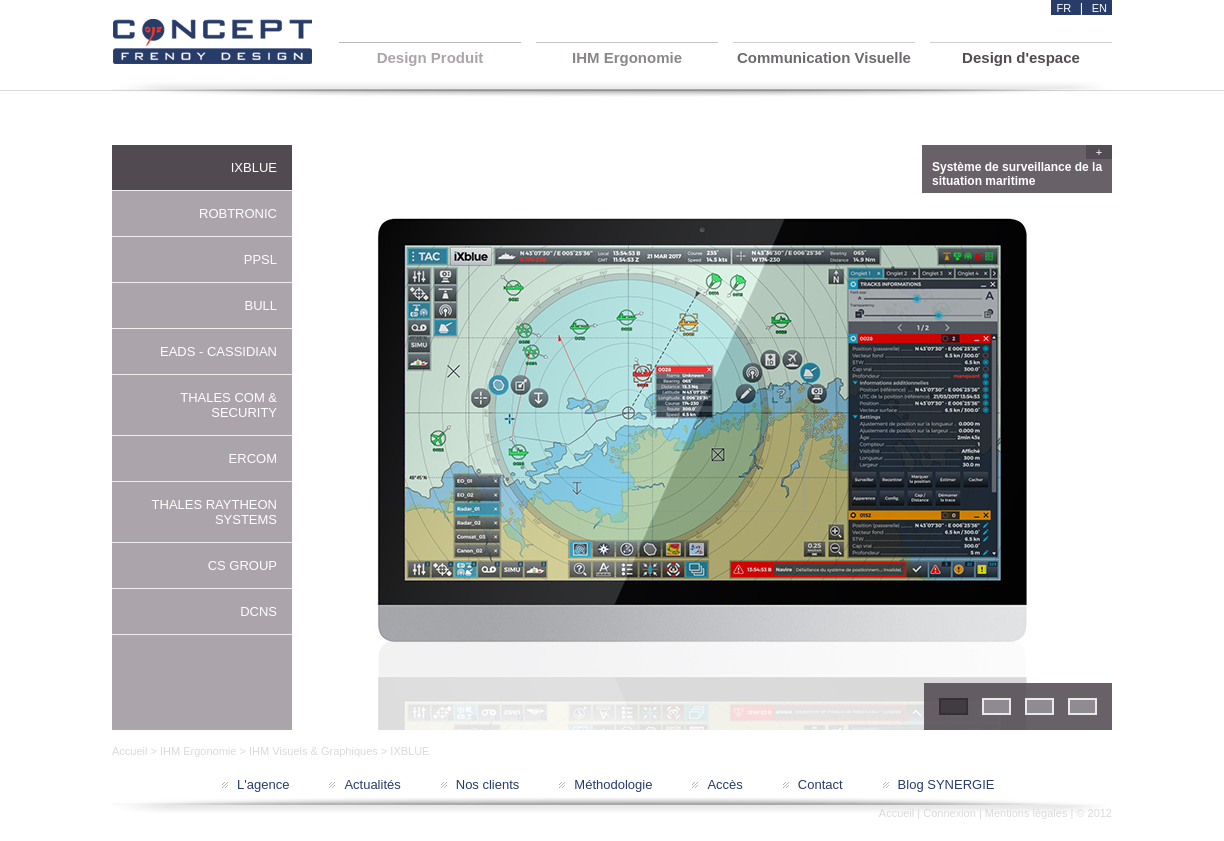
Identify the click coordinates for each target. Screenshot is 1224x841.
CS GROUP (242, 565)
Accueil (129, 751)
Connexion (949, 813)
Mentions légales (1026, 813)
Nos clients (488, 784)
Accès (724, 784)
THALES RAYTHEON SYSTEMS (214, 512)
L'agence (263, 784)
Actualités (372, 784)
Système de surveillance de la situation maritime (1020, 171)
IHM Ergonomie (198, 751)
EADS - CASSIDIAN (218, 351)
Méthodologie (613, 784)
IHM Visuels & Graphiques (313, 751)
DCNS (258, 611)
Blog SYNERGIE (946, 784)
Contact (820, 784)
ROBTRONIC (238, 213)
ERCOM (253, 458)
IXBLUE (254, 167)
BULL (260, 305)
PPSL (260, 259)
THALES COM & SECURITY (228, 405)
